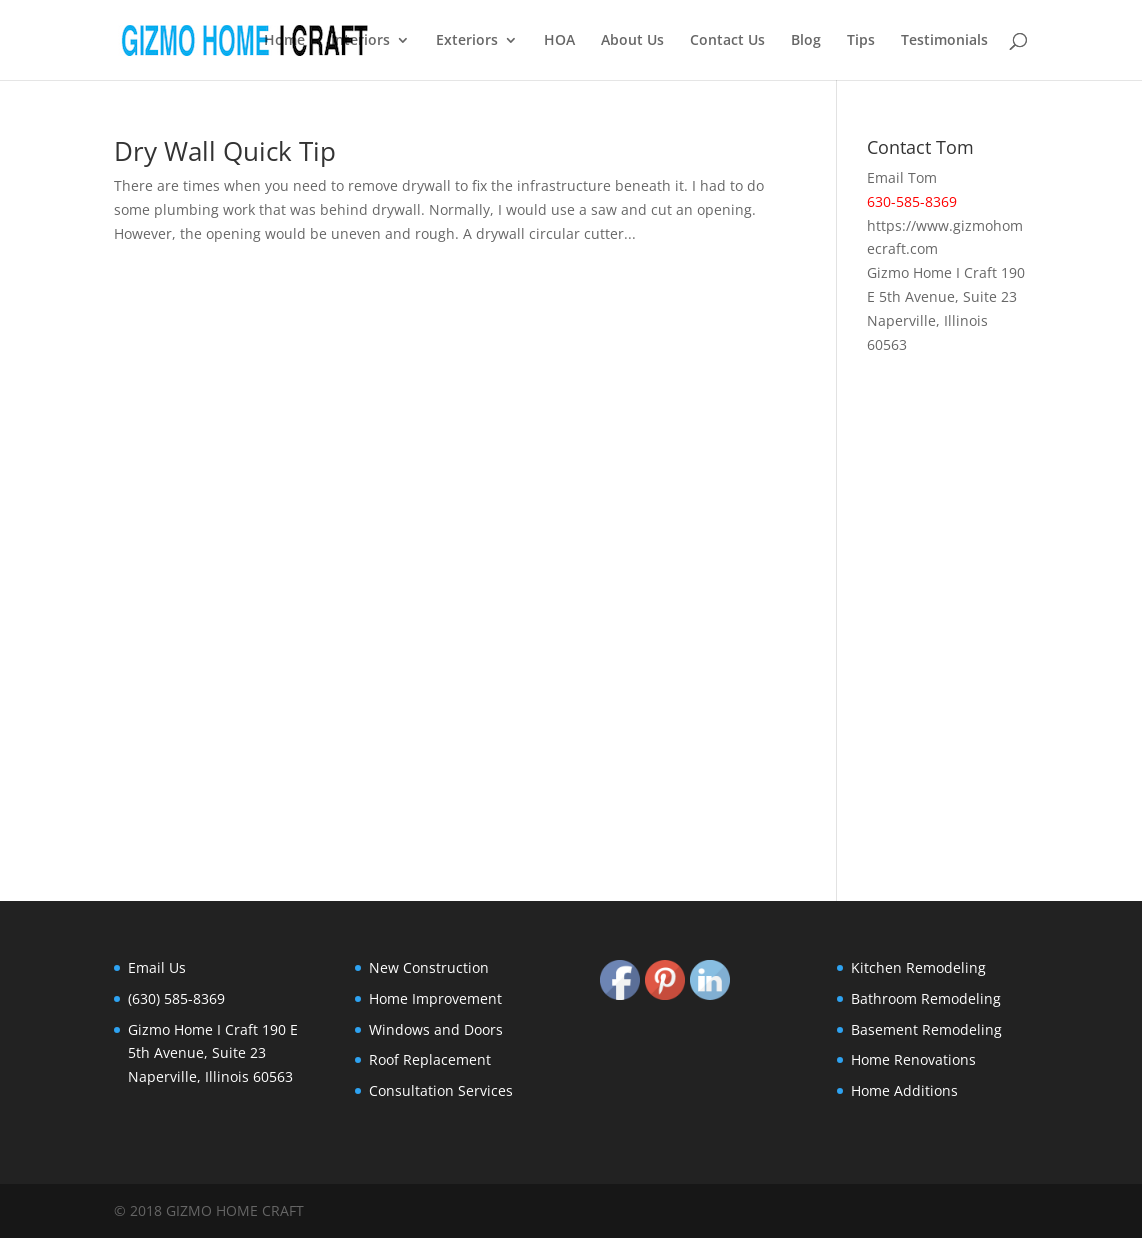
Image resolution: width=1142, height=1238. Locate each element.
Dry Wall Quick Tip (225, 151)
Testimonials (944, 41)
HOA (559, 41)
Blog (806, 41)
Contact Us (727, 41)
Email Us (157, 967)
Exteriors (467, 41)
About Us (632, 41)
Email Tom (902, 177)
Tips (861, 41)
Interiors (360, 41)
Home (284, 41)
